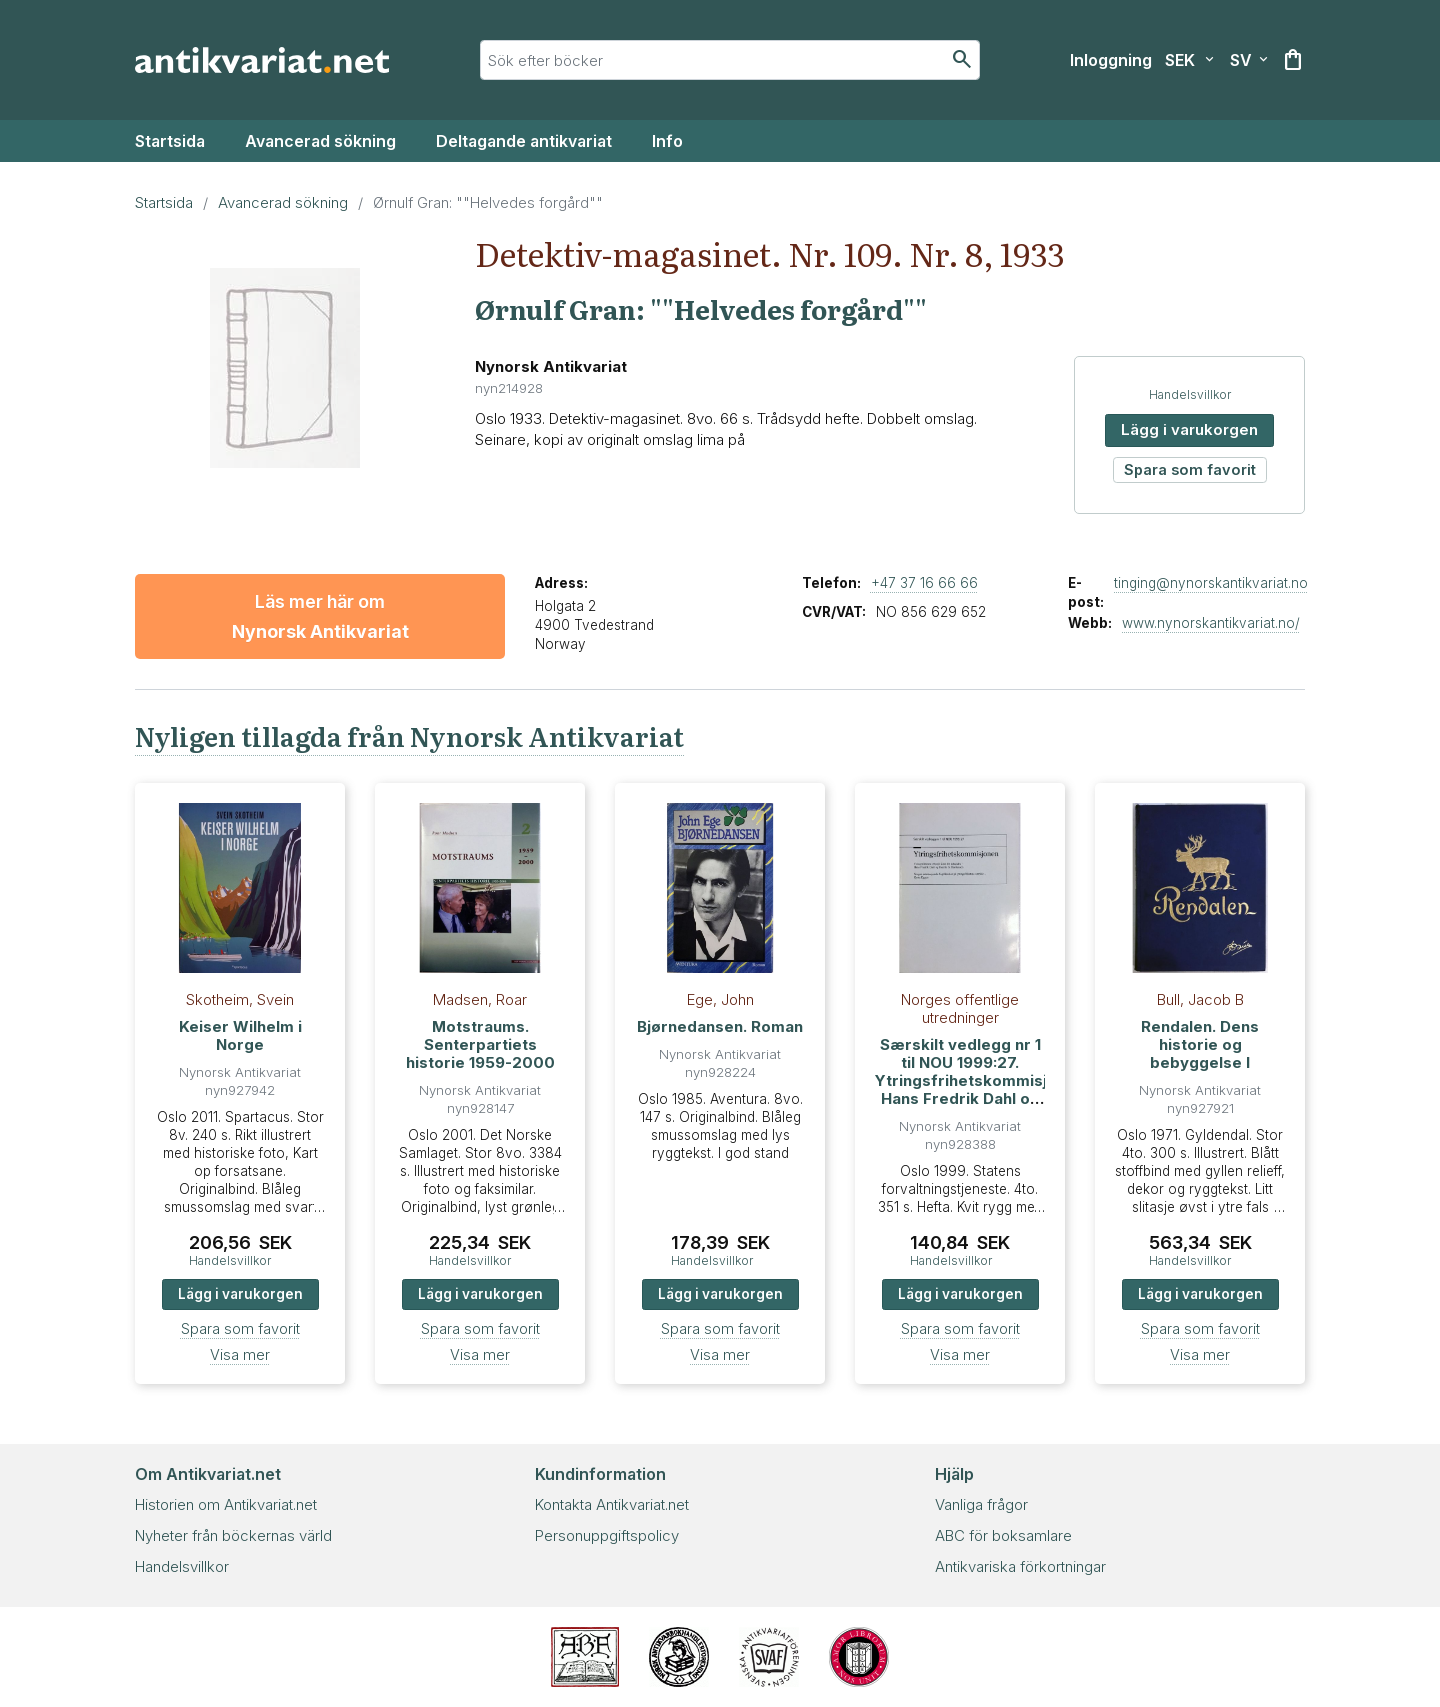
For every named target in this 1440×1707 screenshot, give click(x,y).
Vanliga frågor (981, 1504)
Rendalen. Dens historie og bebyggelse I (1200, 1044)
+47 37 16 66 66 (924, 583)
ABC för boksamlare (1003, 1535)
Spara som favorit (1190, 469)
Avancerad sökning (320, 141)
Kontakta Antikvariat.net (612, 1504)
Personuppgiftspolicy (607, 1535)
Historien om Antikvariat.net (226, 1504)
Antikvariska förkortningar (1020, 1566)
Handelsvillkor (1190, 394)
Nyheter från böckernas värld (233, 1535)
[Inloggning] (1111, 60)
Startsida (170, 141)
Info (667, 141)
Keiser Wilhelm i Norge (240, 1035)
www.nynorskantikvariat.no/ (1211, 623)
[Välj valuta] (1189, 60)
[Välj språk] (1249, 60)
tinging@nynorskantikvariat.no (1211, 583)
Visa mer (240, 1354)
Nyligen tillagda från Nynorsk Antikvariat (409, 735)
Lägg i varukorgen (1189, 429)
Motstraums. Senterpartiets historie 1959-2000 (480, 1044)
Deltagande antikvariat (524, 141)
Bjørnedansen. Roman (720, 1026)
